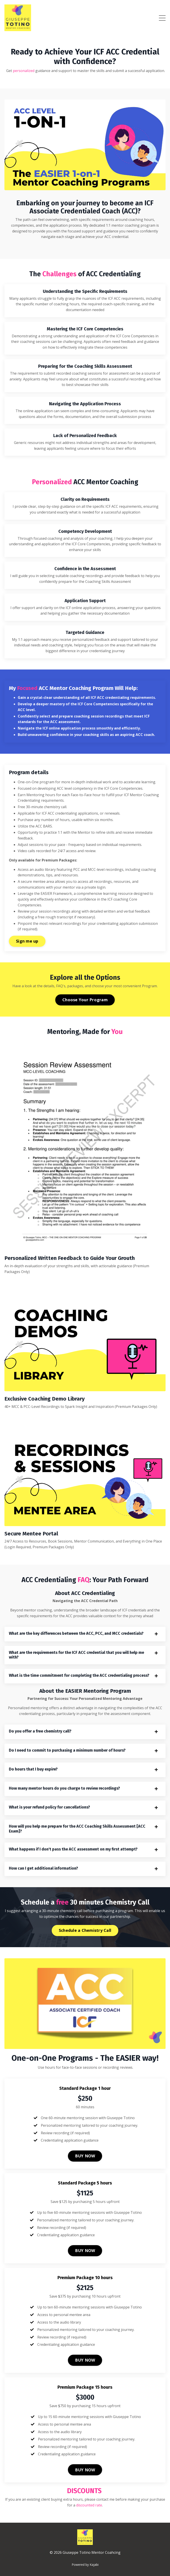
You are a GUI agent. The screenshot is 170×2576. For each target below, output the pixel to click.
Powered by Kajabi (85, 2564)
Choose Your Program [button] (85, 999)
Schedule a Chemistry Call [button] (85, 1930)
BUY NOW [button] (85, 2155)
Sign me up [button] (27, 941)
